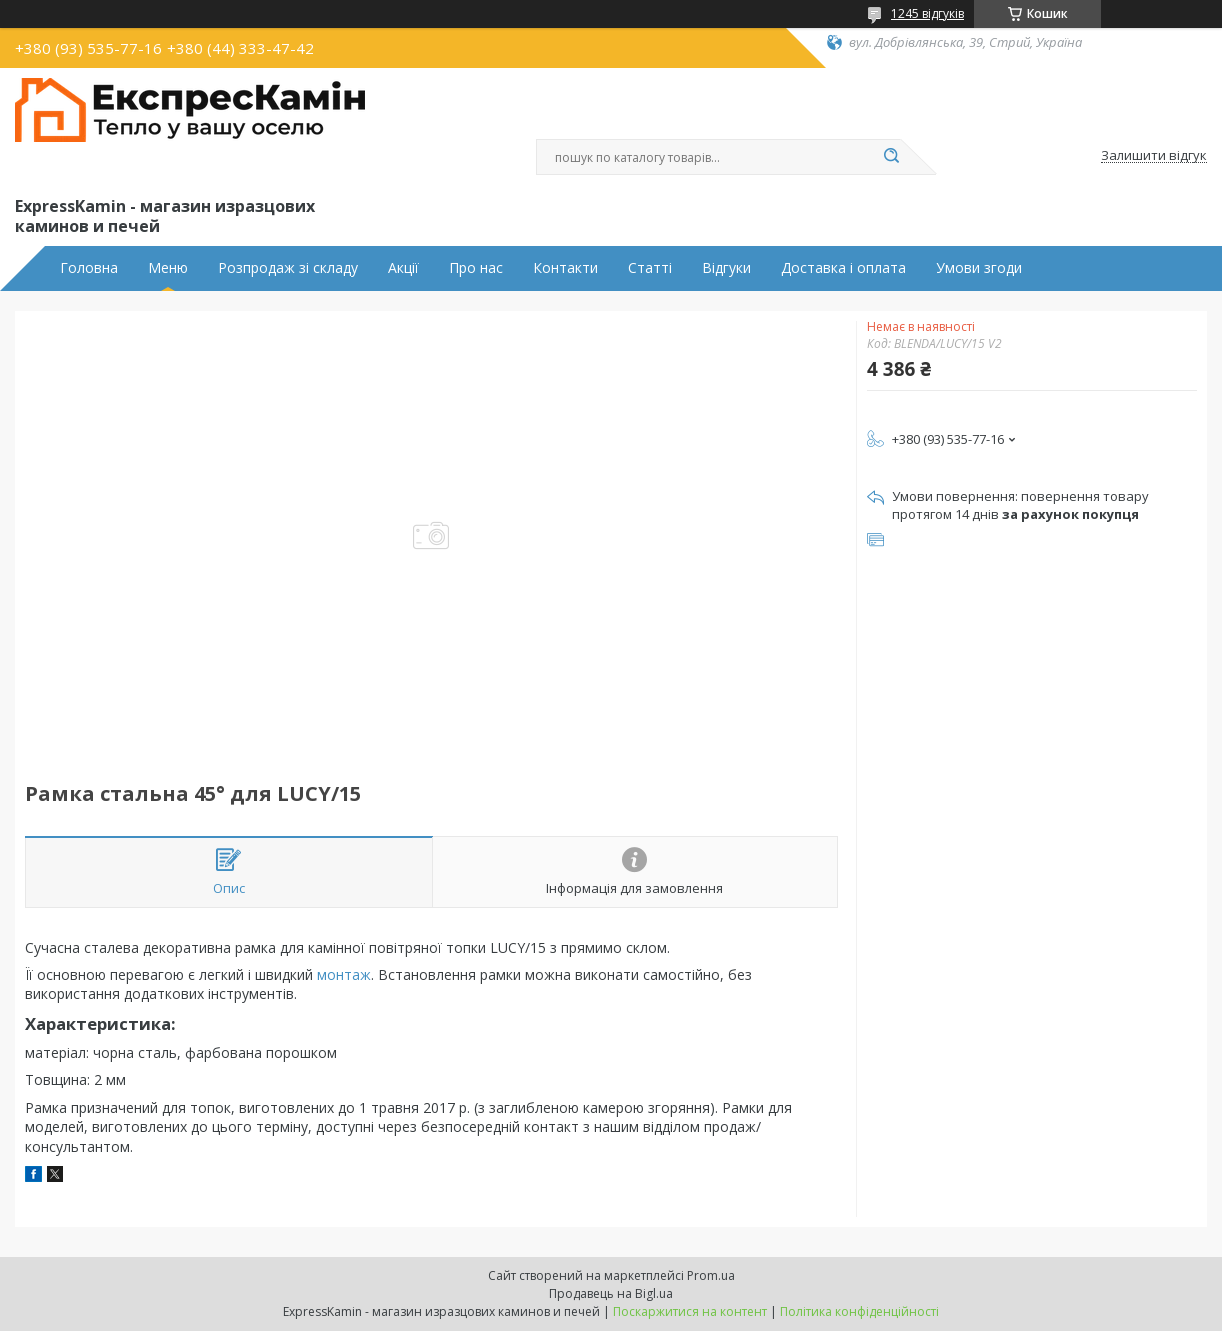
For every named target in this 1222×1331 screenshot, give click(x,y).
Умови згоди (979, 268)
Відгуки (726, 268)
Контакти (565, 268)
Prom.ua (711, 1275)
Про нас (476, 268)
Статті (650, 268)
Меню (168, 268)
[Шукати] (891, 157)
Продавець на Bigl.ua (611, 1293)
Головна (89, 268)
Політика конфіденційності (859, 1311)
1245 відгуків (927, 13)
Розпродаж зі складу (288, 268)
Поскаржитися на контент (690, 1311)
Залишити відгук (1154, 156)
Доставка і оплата (843, 268)
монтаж (344, 974)
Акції (403, 268)
